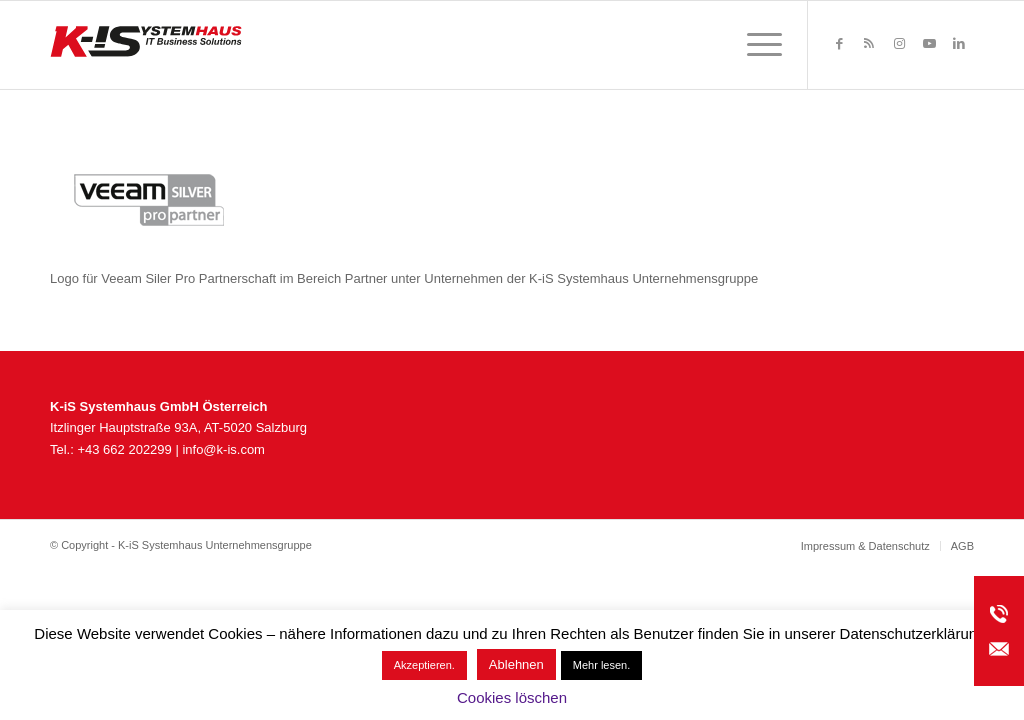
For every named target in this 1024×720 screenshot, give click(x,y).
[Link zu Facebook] (839, 44)
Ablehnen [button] (516, 664)
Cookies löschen (512, 697)
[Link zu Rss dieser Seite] (869, 44)
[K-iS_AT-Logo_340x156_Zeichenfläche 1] (146, 45)
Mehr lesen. (601, 665)
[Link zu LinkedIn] (959, 44)
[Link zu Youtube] (929, 44)
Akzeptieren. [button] (424, 665)
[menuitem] (758, 45)
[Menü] (758, 45)
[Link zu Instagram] (899, 44)
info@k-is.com (223, 449)
